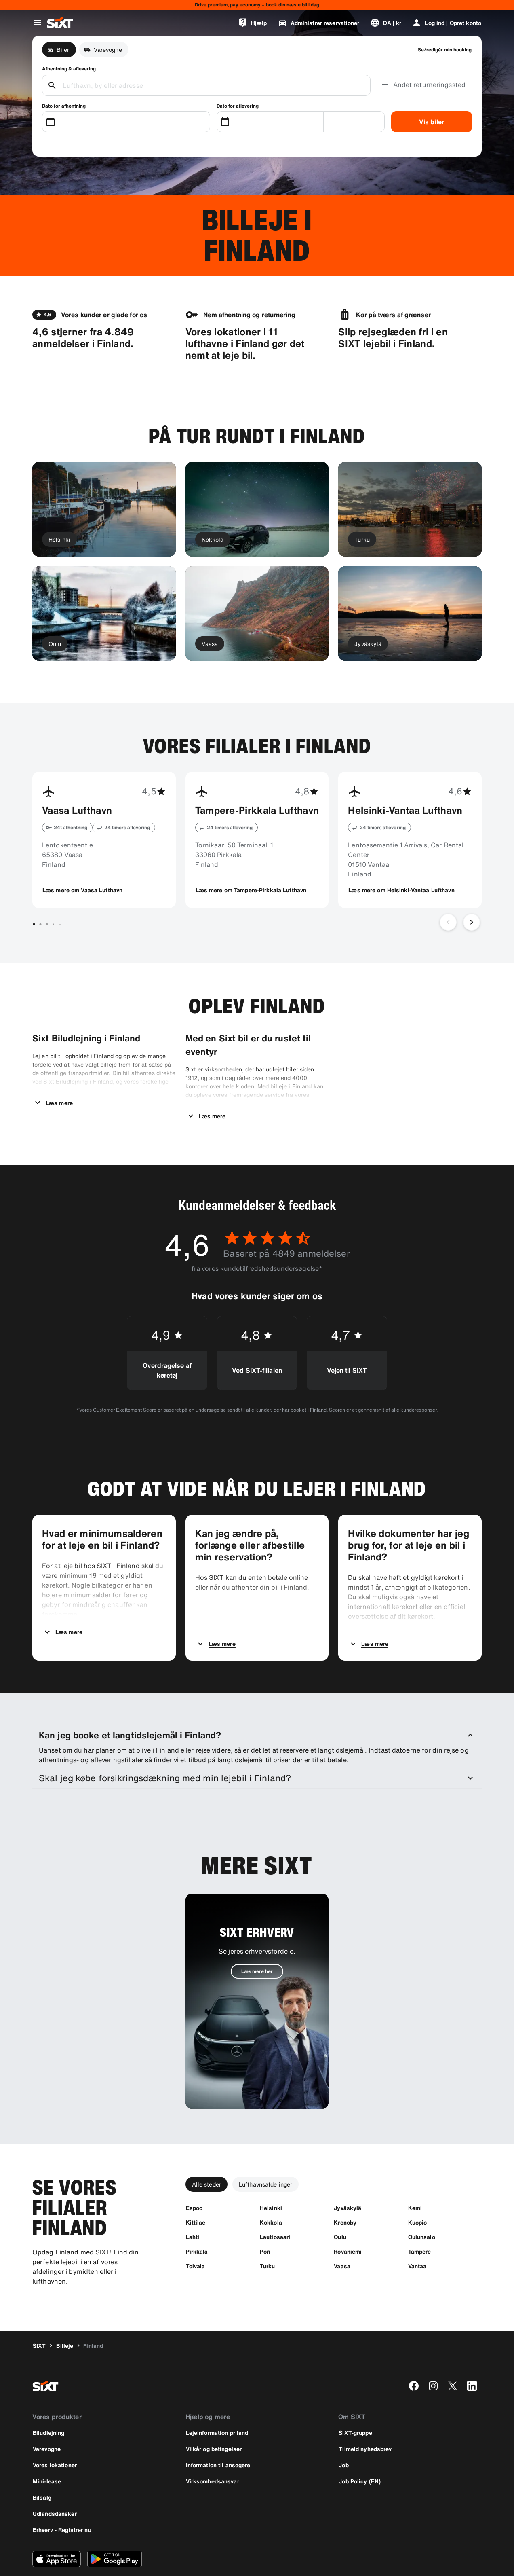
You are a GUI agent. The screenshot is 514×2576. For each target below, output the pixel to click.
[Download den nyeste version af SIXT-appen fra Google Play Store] (114, 2526)
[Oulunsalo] (422, 2203)
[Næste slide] (471, 922)
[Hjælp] (253, 22)
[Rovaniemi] (347, 2218)
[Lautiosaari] (275, 2203)
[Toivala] (195, 2232)
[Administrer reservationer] (318, 22)
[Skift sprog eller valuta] (386, 22)
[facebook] (413, 2352)
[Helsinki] (270, 2174)
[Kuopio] (418, 2189)
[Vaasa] (342, 2232)
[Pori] (265, 2218)
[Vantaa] (417, 2232)
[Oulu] (339, 2203)
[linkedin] (472, 2352)
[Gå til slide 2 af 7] (40, 924)
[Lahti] (192, 2203)
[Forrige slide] (448, 922)
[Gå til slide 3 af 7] (47, 924)
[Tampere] (420, 2218)
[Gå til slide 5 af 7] (60, 924)
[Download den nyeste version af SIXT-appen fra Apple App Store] (56, 2526)
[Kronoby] (345, 2189)
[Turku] (267, 2232)
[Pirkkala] (197, 2218)
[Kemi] (415, 2174)
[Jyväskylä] (347, 2174)
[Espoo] (194, 2174)
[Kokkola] (270, 2189)
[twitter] (452, 2352)
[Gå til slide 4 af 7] (53, 924)
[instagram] (433, 2352)
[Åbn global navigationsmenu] (37, 22)
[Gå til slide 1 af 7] (34, 924)
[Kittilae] (195, 2189)
